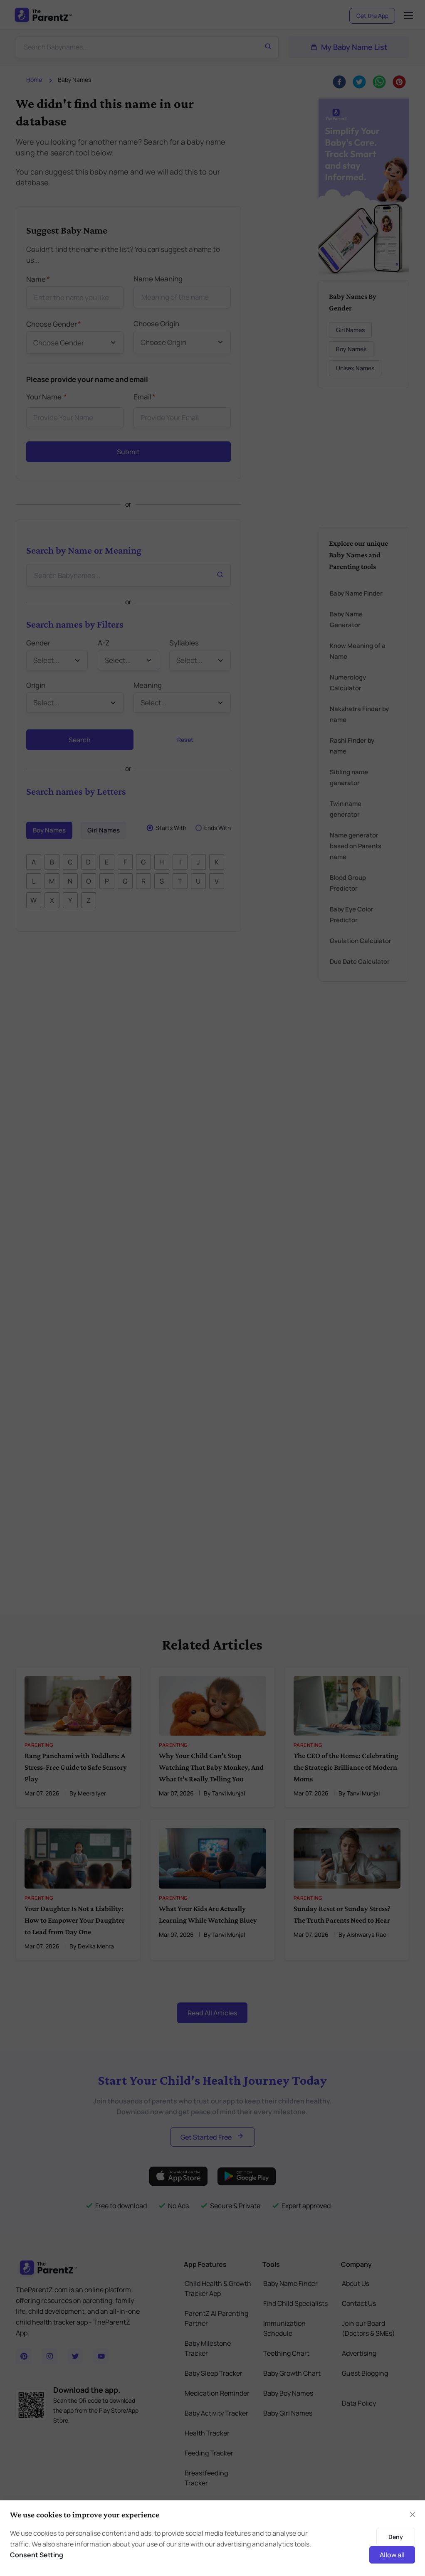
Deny (395, 2537)
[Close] (412, 2514)
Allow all (392, 2554)
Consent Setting (36, 2554)
